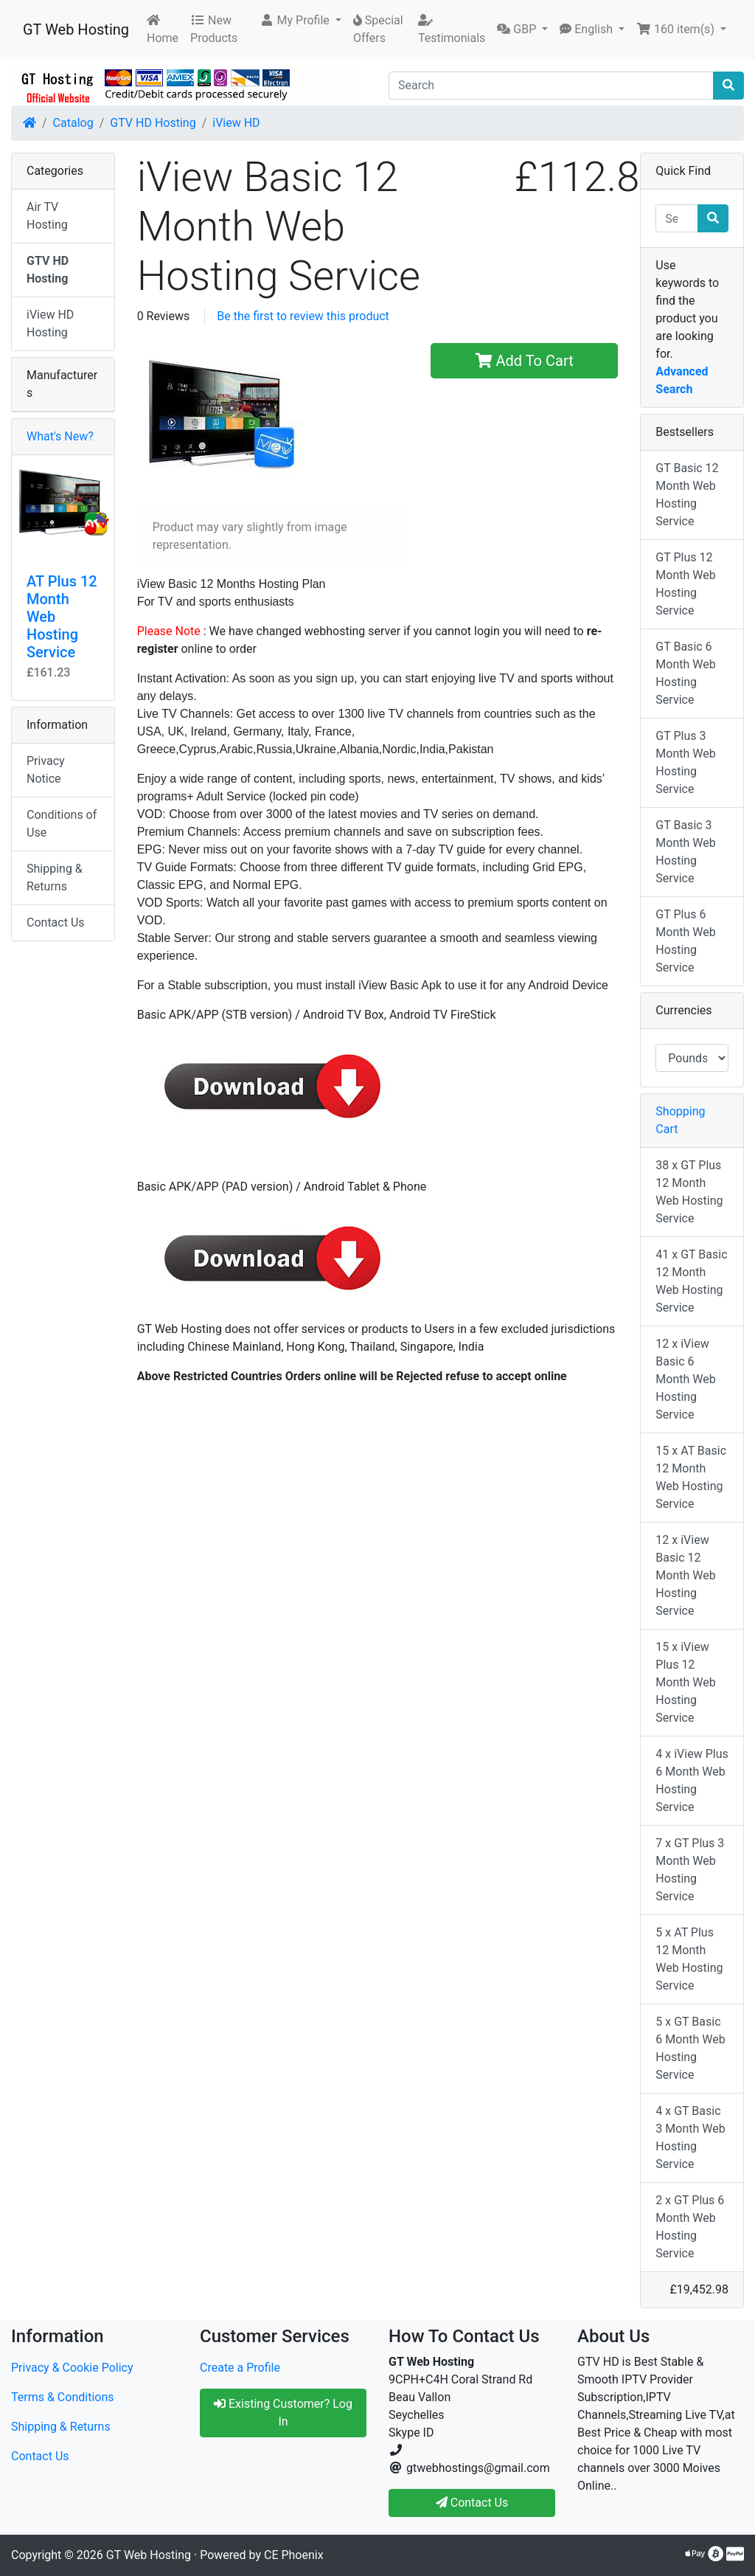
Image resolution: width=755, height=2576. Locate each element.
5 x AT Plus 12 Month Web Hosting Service (689, 1958)
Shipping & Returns (55, 877)
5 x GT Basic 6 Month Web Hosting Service (690, 2048)
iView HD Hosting (50, 323)
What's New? (60, 436)
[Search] (551, 86)
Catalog (73, 123)
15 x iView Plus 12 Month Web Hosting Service (685, 1682)
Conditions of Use (62, 823)
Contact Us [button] (472, 2503)
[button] (300, 20)
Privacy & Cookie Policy (72, 2368)
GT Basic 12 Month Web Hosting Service (686, 494)
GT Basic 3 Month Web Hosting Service (685, 851)
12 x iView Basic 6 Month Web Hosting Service (685, 1379)
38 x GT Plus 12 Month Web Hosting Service (689, 1191)
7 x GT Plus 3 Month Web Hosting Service (689, 1869)
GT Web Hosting (76, 29)
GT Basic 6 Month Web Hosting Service (685, 673)
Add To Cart (525, 361)
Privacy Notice (46, 770)
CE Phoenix (294, 2555)
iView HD (236, 123)
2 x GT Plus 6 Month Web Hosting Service (689, 2226)
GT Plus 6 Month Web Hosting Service (685, 940)
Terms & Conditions (62, 2397)
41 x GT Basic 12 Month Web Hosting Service (691, 1281)
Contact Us (56, 922)
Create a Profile (240, 2368)
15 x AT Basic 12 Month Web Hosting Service (690, 1477)
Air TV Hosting (47, 216)
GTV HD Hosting (152, 123)
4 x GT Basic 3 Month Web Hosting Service (690, 2137)
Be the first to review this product (303, 316)
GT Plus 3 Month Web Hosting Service (685, 762)
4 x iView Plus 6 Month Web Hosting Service (691, 1780)
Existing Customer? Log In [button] (283, 2412)
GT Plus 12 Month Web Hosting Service (685, 583)
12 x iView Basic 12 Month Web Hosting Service (685, 1575)
